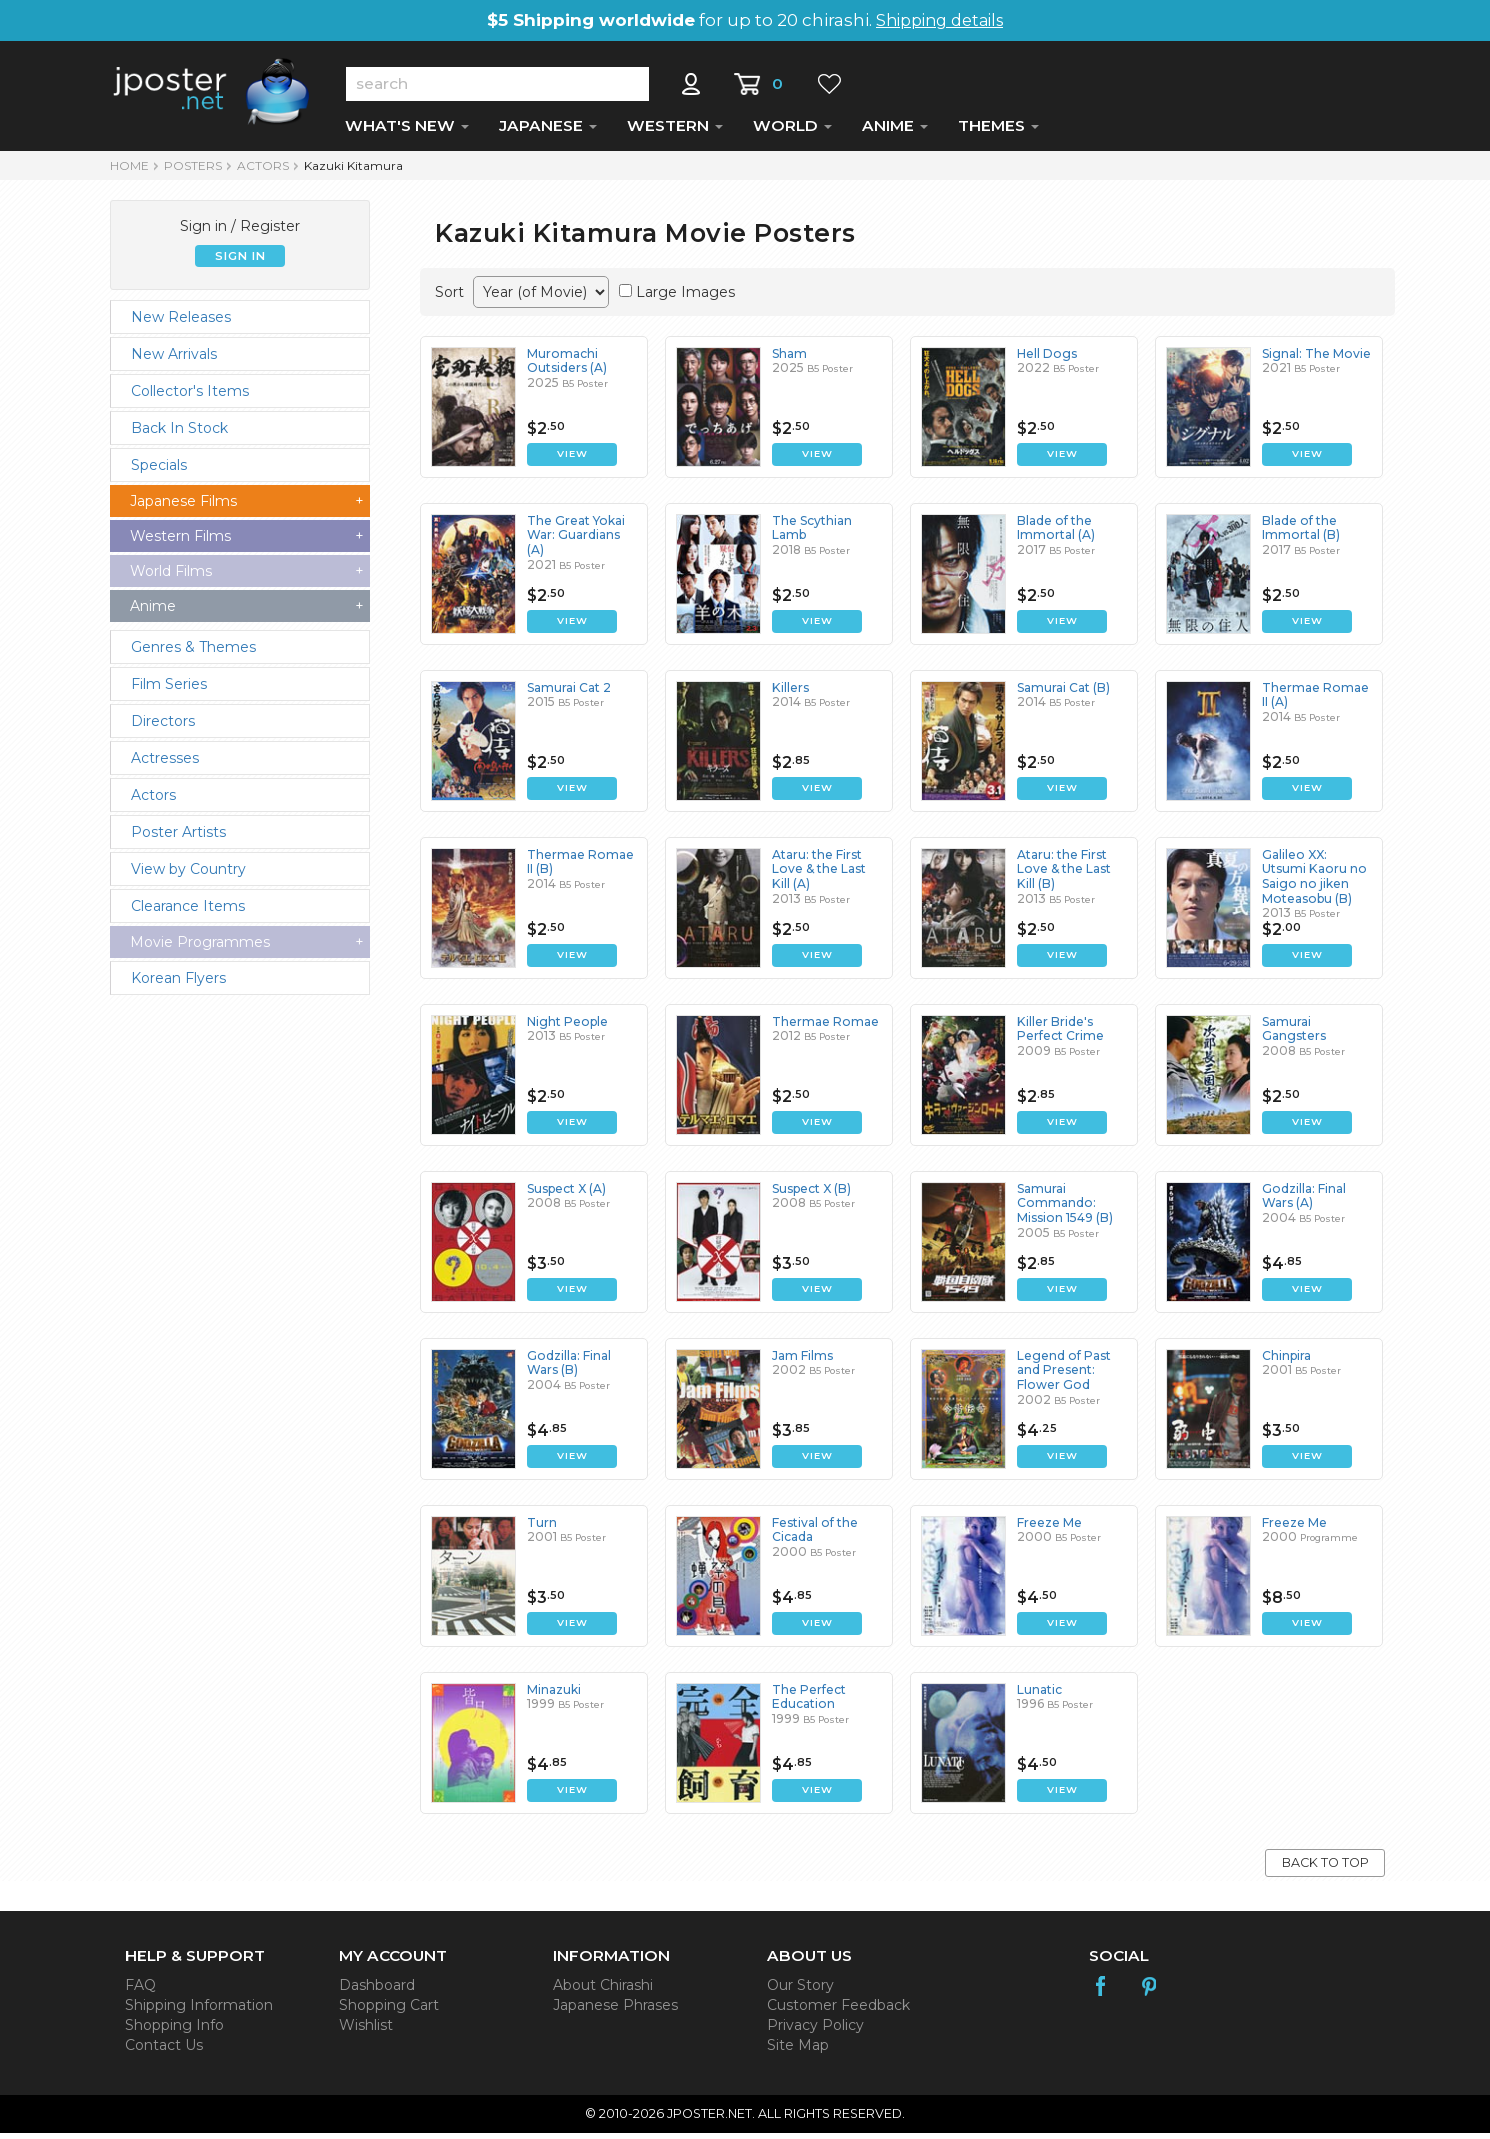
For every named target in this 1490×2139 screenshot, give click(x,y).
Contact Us (164, 2051)
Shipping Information (199, 2011)
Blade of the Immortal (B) (1300, 533)
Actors (263, 171)
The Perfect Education (809, 1702)
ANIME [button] (895, 131)
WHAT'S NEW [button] (407, 131)
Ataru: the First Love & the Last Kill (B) (1063, 875)
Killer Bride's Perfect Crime (1060, 1034)
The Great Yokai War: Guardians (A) (575, 541)
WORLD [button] (792, 131)
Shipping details (939, 20)
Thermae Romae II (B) (580, 867)
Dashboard (377, 1991)
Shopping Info (174, 2031)
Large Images (685, 298)
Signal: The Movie (1316, 359)
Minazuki (554, 1695)
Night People (567, 1027)
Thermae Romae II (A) (1315, 700)
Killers (790, 693)
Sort (449, 298)
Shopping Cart (389, 2011)
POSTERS (193, 171)
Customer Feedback (838, 2011)
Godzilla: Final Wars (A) (1303, 1201)
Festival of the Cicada (814, 1535)
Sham (789, 359)
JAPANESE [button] (548, 131)
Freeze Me (1049, 1528)
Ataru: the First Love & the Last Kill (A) (818, 875)
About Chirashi (603, 1991)
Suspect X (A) (566, 1194)
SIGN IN (240, 262)
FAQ (140, 1991)
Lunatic (1039, 1695)
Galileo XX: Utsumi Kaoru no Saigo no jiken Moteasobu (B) (1313, 882)
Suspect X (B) (811, 1194)
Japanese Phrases (615, 2011)
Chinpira (1286, 1361)
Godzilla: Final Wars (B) (568, 1368)
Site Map (798, 2051)
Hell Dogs (1046, 359)
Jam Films (802, 1361)
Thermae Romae (825, 1027)
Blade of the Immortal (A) (1055, 533)
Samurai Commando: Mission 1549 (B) (1064, 1209)
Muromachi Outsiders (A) (567, 366)
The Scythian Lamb (812, 533)
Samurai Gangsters (1294, 1034)
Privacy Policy (815, 2031)
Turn (542, 1528)
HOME (129, 171)
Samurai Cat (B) (1063, 693)
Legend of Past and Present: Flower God (1063, 1376)
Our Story (800, 1991)
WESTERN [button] (675, 131)
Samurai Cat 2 (569, 693)
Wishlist (366, 2031)
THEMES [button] (998, 131)
